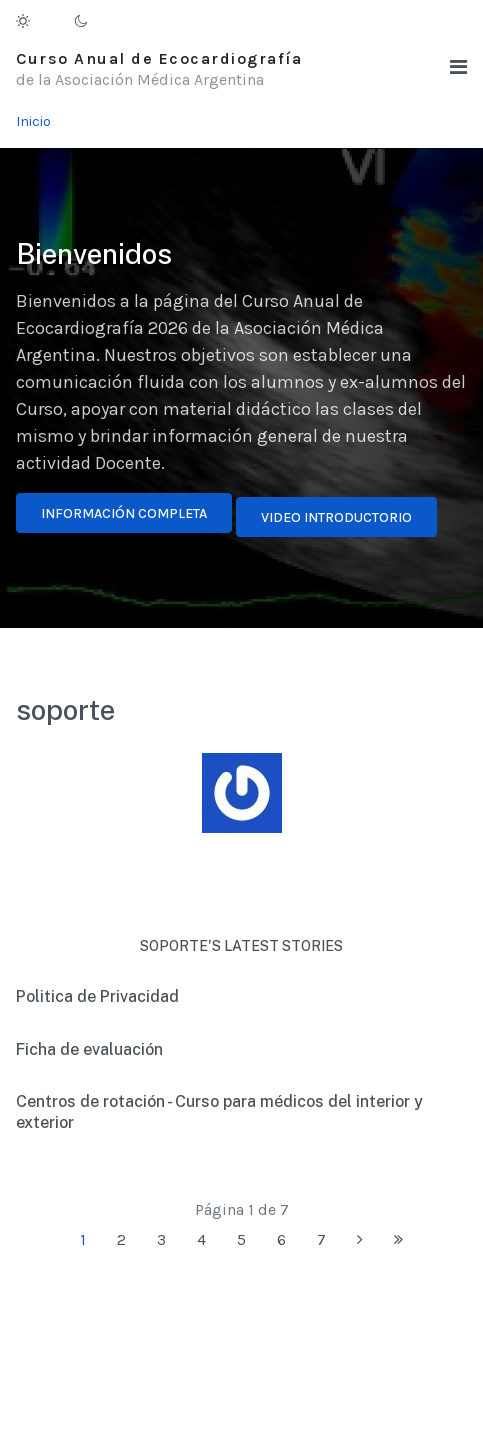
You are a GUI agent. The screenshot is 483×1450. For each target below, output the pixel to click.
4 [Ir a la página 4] (201, 1239)
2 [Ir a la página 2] (121, 1239)
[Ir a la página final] (398, 1240)
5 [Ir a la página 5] (241, 1239)
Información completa (124, 513)
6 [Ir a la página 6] (281, 1239)
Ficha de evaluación (89, 1049)
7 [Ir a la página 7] (321, 1239)
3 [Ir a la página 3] (161, 1239)
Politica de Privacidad (97, 996)
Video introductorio (336, 517)
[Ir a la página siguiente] (360, 1240)
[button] (458, 67)
